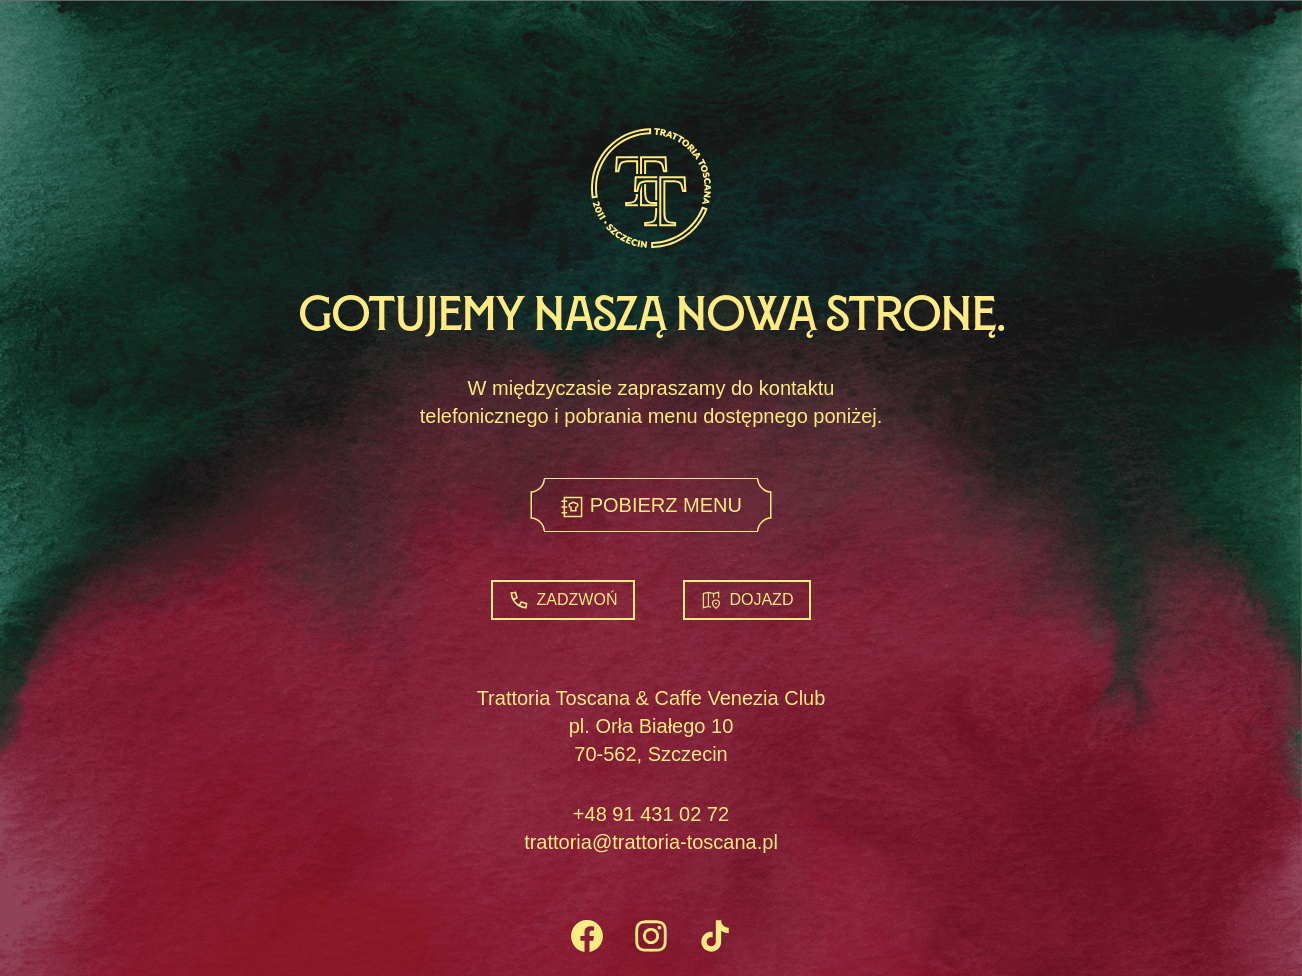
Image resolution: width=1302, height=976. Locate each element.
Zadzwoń (563, 600)
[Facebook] (587, 938)
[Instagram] (651, 938)
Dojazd (747, 600)
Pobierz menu (651, 506)
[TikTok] (715, 938)
